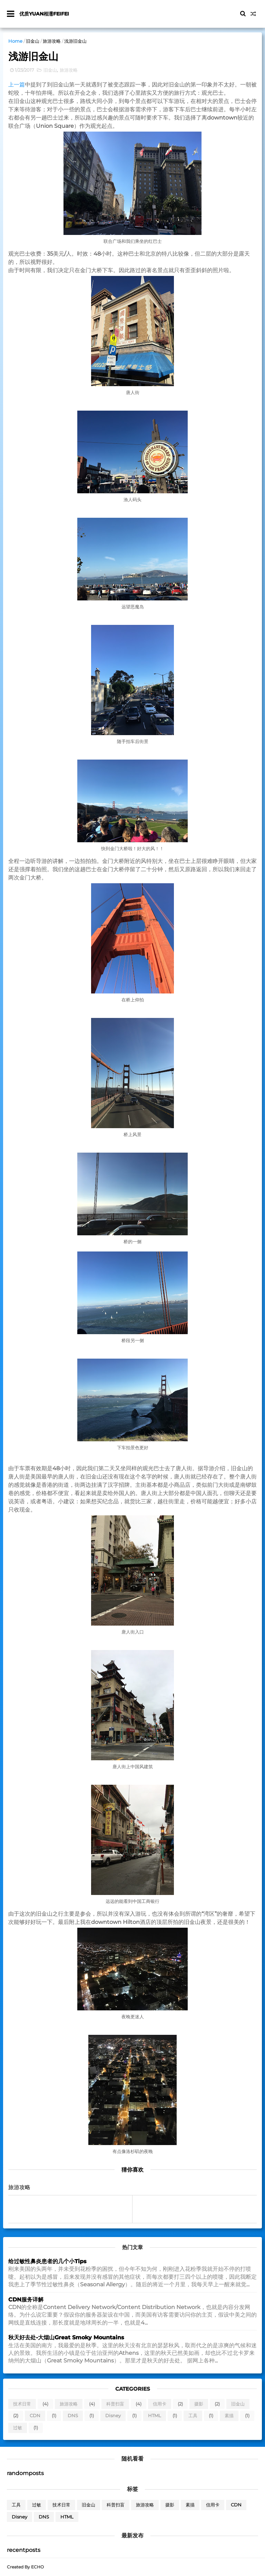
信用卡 (159, 2404)
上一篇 (16, 85)
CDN (35, 2416)
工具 (192, 2416)
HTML (154, 2416)
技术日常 (22, 2404)
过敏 (17, 2428)
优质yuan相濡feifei (44, 14)
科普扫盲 (115, 2404)
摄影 (198, 2404)
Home (15, 41)
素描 (229, 2416)
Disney (113, 2416)
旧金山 (32, 41)
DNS (73, 2416)
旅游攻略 (52, 41)
